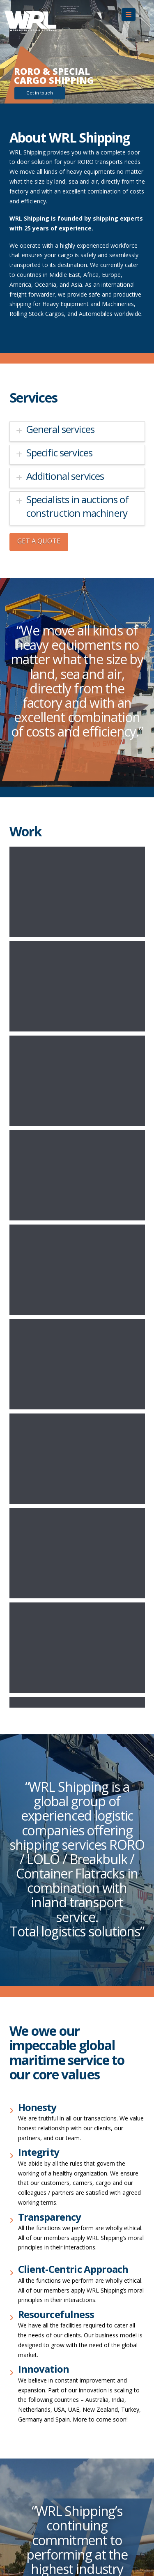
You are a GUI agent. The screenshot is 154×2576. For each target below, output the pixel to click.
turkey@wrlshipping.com (41, 2492)
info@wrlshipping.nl (34, 2372)
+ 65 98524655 (29, 2409)
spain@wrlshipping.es (37, 2455)
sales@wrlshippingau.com (43, 2141)
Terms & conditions (35, 2025)
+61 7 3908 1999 (31, 2131)
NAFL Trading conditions (42, 2035)
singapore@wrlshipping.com (46, 2419)
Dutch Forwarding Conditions (48, 2045)
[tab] (77, 431)
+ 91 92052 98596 (33, 2252)
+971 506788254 (31, 2326)
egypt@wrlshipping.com (40, 2215)
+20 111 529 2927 (33, 2205)
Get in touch (39, 93)
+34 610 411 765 (31, 2445)
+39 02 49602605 (32, 2289)
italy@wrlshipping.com (38, 2298)
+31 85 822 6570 (31, 2362)
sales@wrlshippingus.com (43, 2104)
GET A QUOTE (38, 541)
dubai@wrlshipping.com (40, 2335)
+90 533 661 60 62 (34, 2482)
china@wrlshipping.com (40, 2178)
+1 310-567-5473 (32, 2094)
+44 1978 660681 (32, 2519)
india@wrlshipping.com (39, 2261)
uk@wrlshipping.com (36, 2529)
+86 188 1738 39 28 (35, 2168)
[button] (129, 14)
